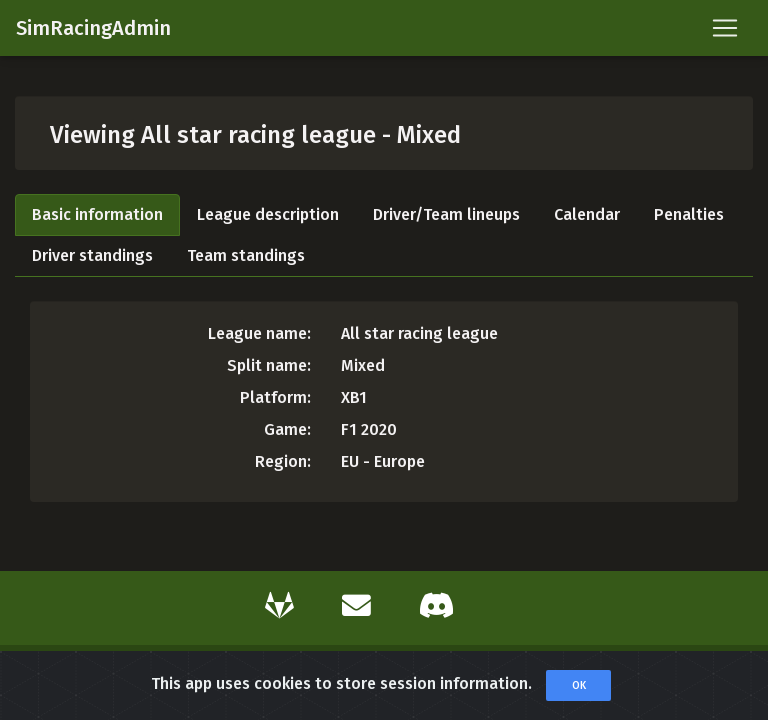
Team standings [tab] (246, 255)
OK (579, 689)
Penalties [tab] (689, 214)
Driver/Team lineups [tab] (446, 214)
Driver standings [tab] (92, 255)
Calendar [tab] (587, 214)
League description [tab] (268, 214)
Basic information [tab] (97, 214)
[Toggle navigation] (725, 28)
